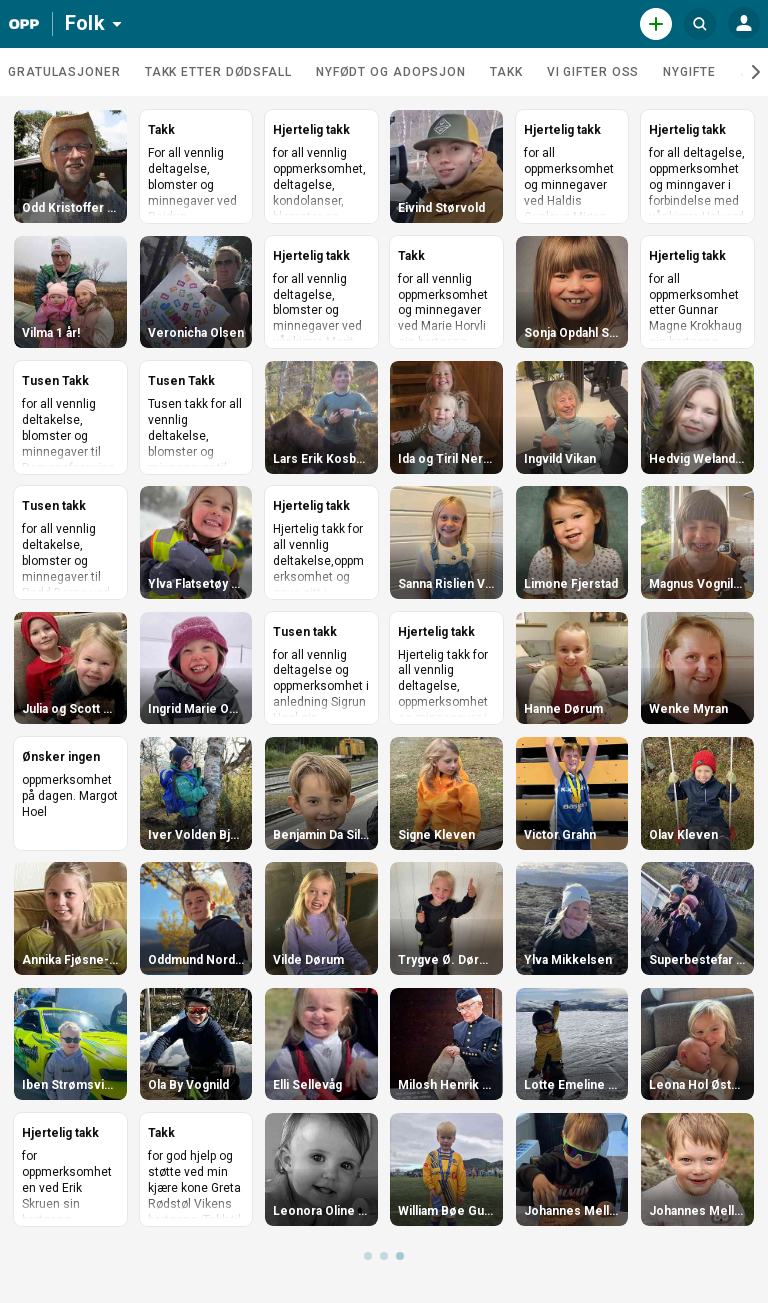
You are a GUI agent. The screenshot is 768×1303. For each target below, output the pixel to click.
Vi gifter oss (593, 72)
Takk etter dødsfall (218, 72)
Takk (506, 72)
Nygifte (689, 72)
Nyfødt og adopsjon (391, 72)
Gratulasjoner (64, 72)
